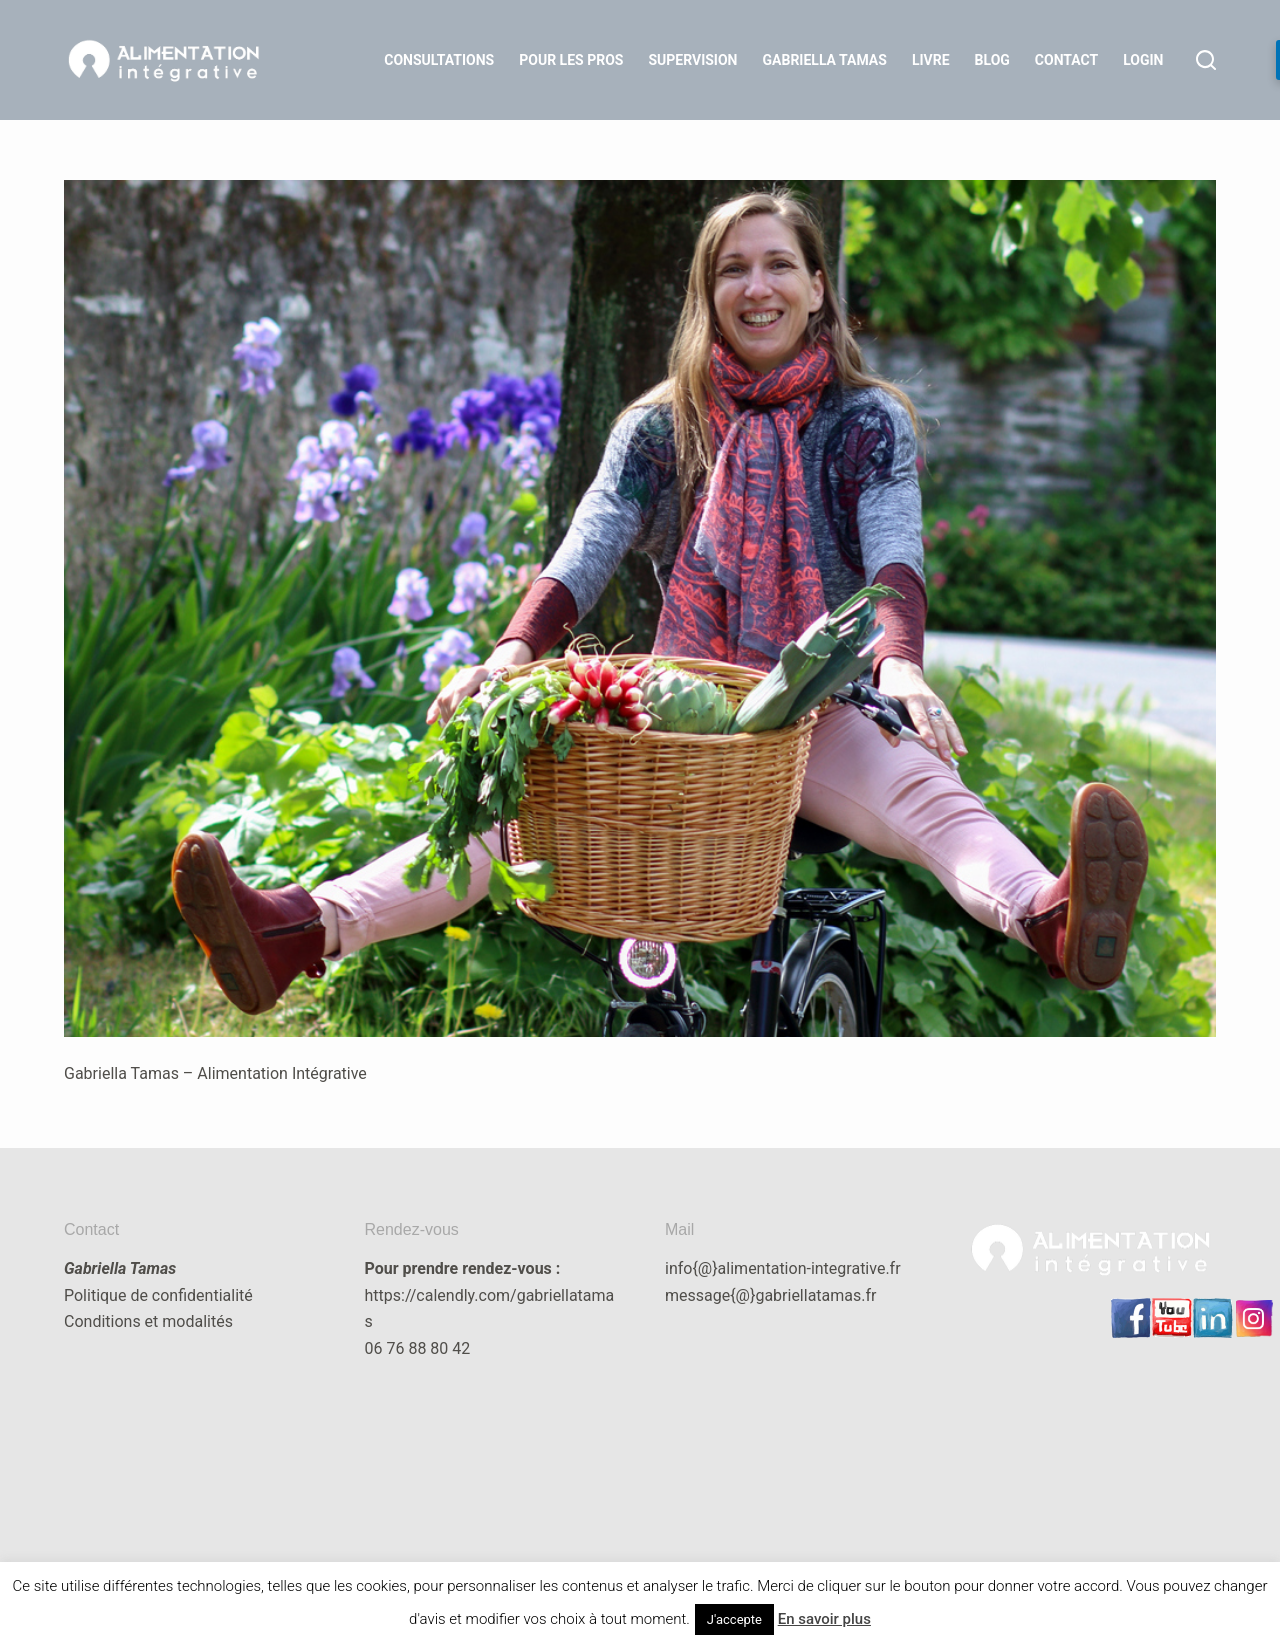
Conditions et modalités (148, 1321)
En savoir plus (824, 1619)
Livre (931, 60)
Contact (1066, 60)
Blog (992, 60)
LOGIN (1143, 60)
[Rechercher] (1206, 60)
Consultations (439, 60)
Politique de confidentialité (158, 1295)
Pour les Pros (571, 60)
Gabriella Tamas (825, 60)
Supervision (692, 60)
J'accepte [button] (734, 1619)
